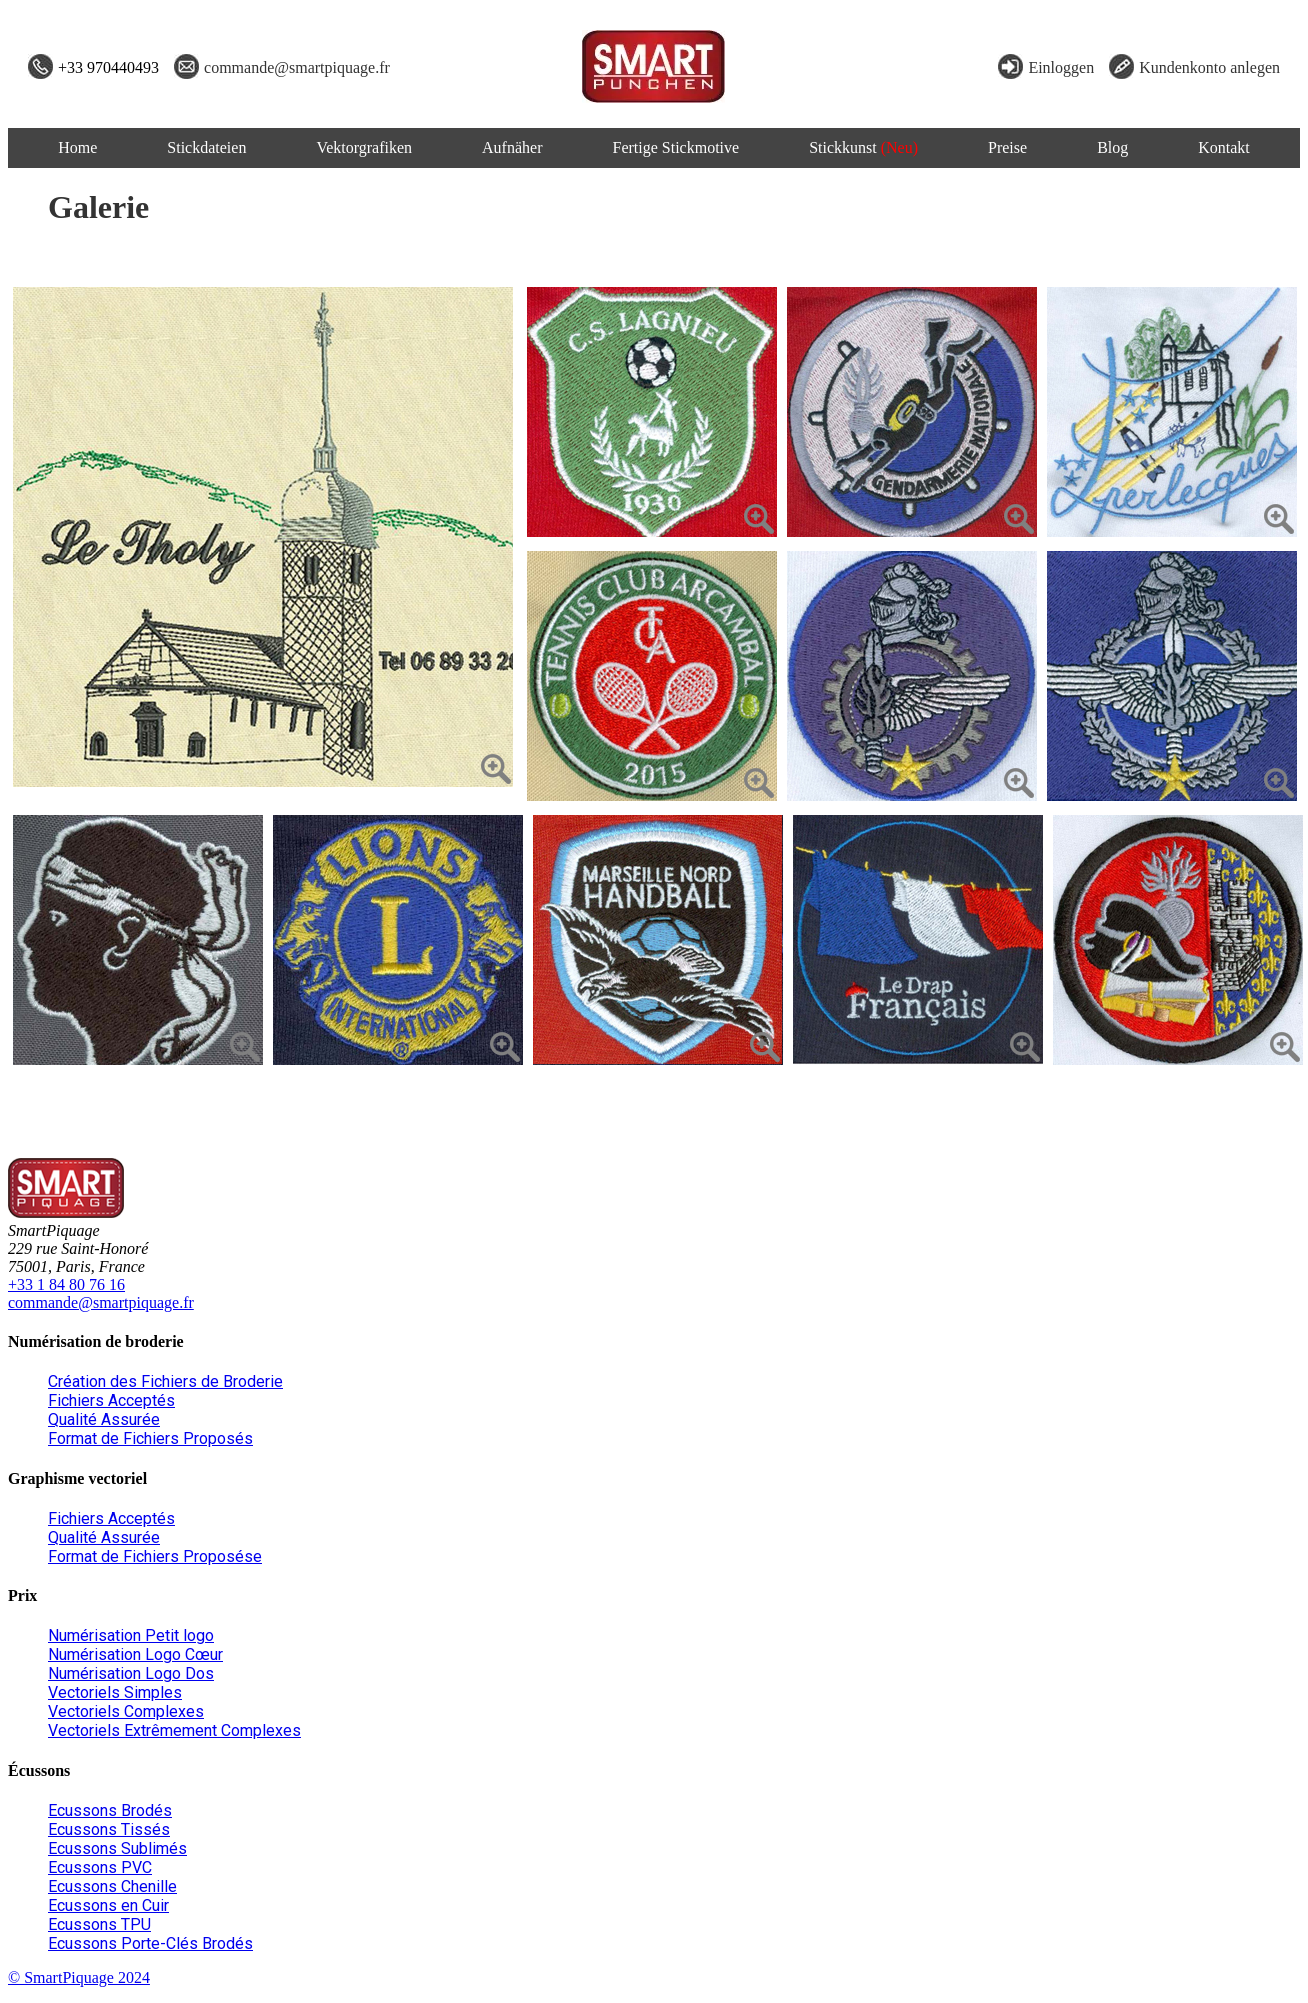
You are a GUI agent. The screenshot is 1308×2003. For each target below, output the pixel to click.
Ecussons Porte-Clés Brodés (150, 1943)
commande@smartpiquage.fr (297, 67)
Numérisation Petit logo (131, 1635)
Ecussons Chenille (112, 1886)
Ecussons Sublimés (117, 1848)
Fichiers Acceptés (111, 1400)
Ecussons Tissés (109, 1829)
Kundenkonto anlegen (1209, 67)
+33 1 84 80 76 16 (66, 1284)
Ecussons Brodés (110, 1810)
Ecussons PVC (100, 1867)
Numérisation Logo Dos (131, 1673)
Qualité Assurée (104, 1419)
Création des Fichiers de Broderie (165, 1381)
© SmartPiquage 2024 (79, 1977)
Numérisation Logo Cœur (135, 1654)
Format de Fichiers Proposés (150, 1438)
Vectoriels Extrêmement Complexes (174, 1730)
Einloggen (1061, 67)
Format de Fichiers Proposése (155, 1556)
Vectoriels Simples (115, 1692)
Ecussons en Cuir (108, 1905)
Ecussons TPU (99, 1924)
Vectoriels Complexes (126, 1711)
